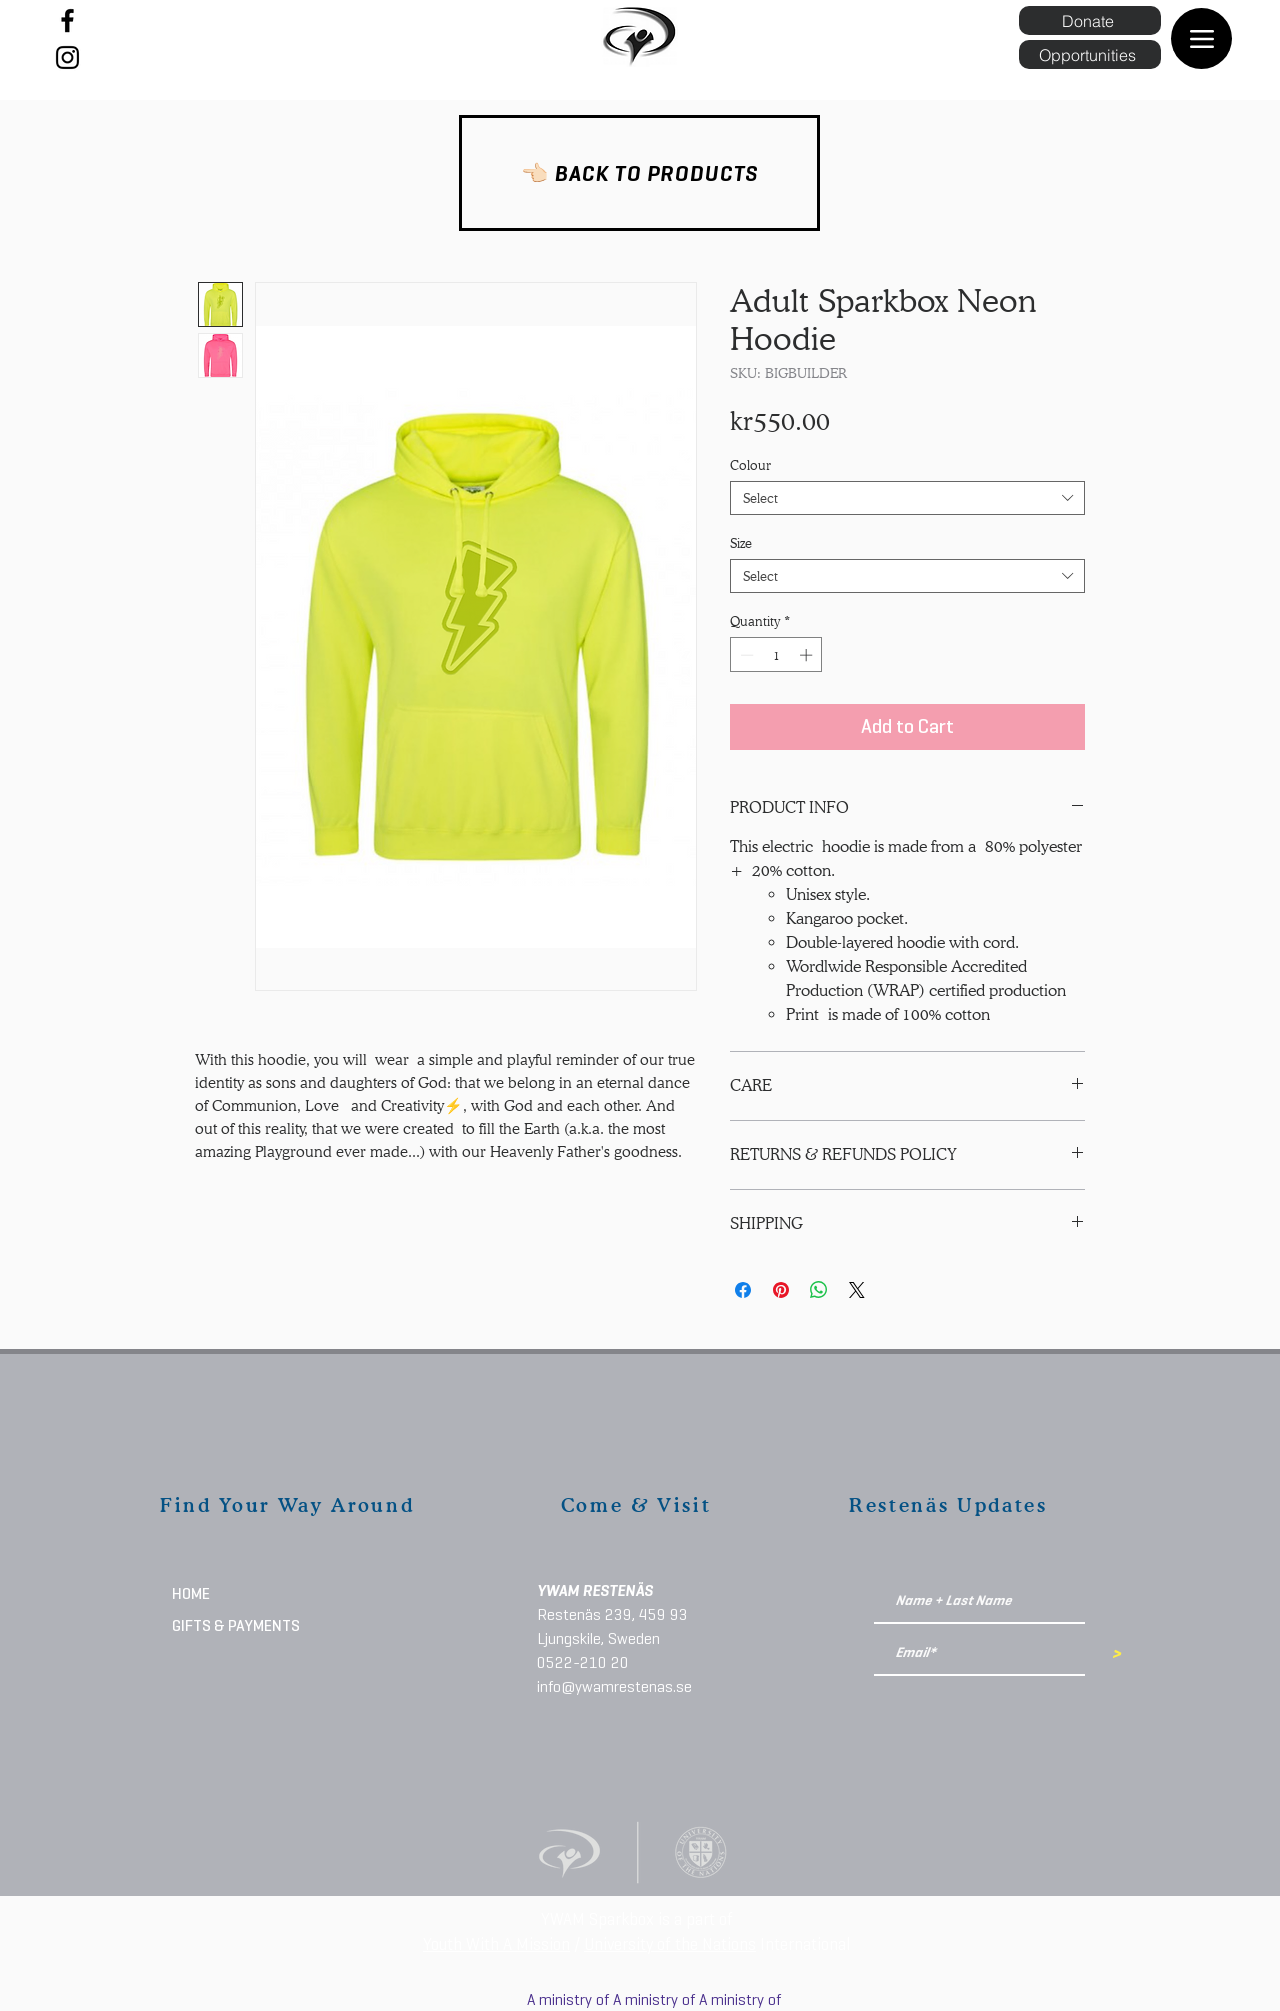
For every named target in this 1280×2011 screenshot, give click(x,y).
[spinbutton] (776, 655)
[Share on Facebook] (743, 1290)
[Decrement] (745, 655)
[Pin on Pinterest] (781, 1290)
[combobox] (907, 498)
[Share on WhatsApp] (819, 1290)
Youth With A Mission (496, 1944)
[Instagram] (67, 57)
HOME (191, 1593)
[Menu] (1201, 38)
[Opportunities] (1090, 54)
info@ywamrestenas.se (614, 1686)
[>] (1115, 1654)
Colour (750, 465)
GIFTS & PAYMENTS (236, 1625)
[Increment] (808, 655)
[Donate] (1090, 20)
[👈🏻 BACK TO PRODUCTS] (639, 173)
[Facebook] (67, 20)
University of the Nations (670, 1944)
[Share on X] (857, 1290)
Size (741, 543)
